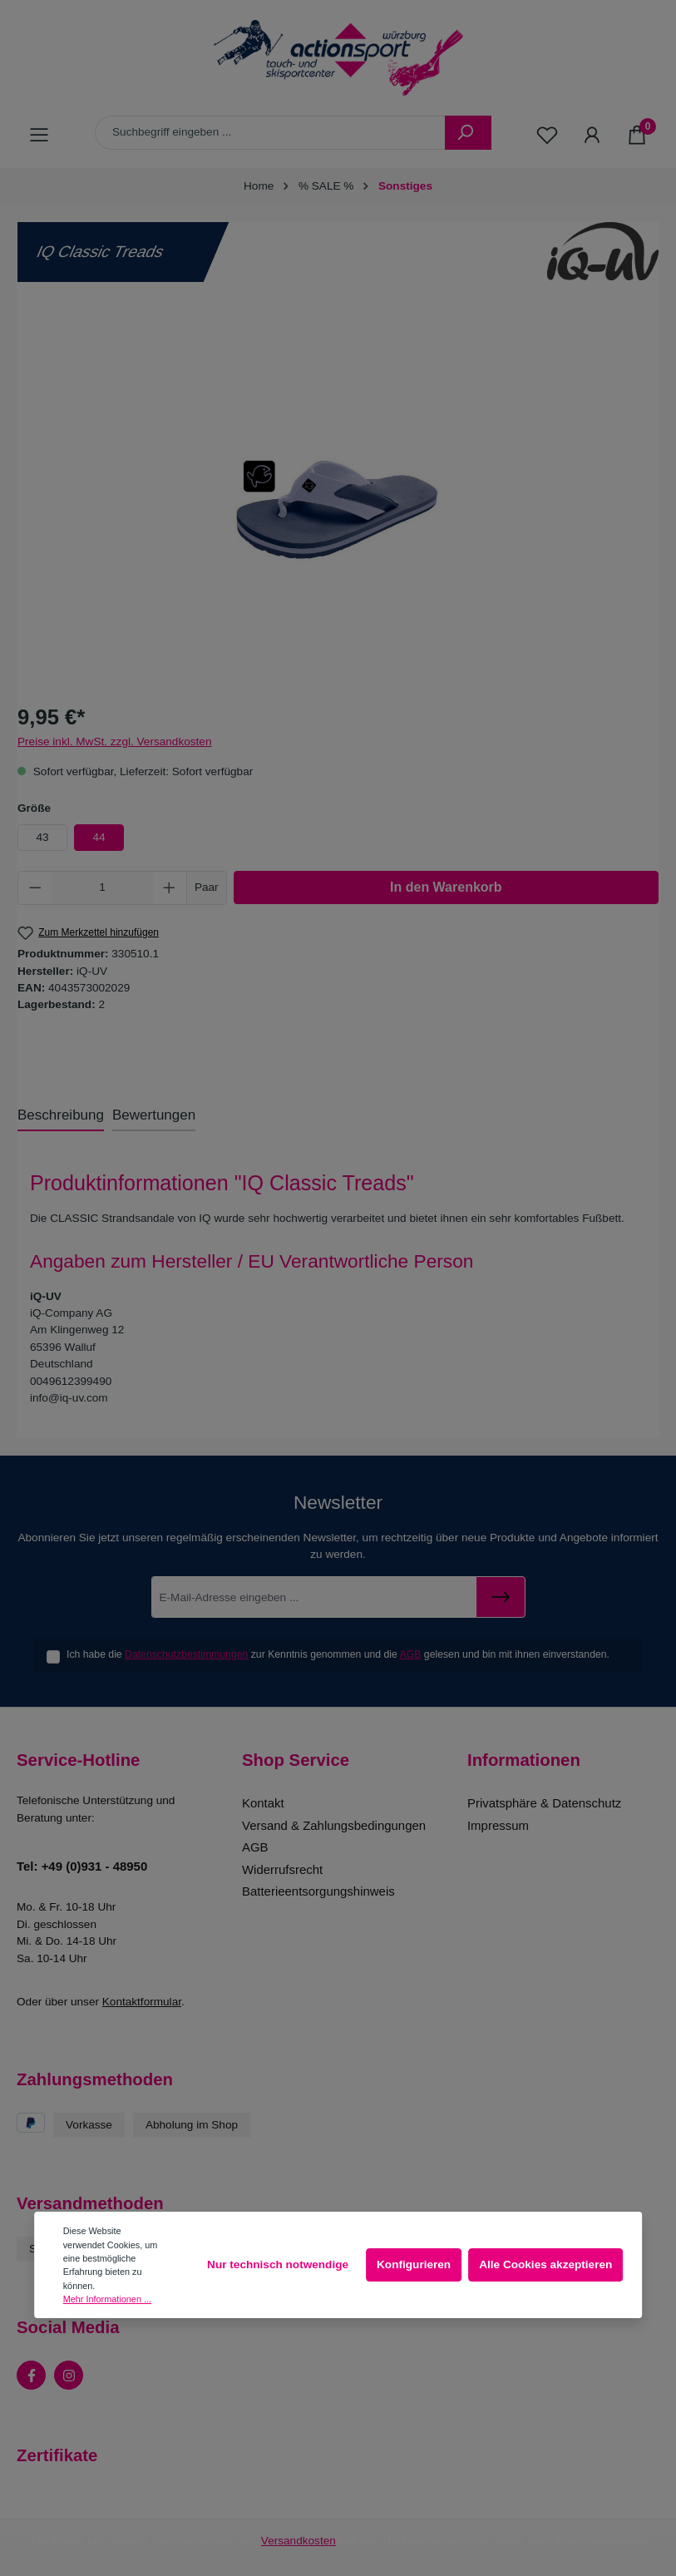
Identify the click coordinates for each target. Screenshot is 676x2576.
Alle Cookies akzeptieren (545, 2264)
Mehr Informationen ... (107, 2299)
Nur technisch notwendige (277, 2264)
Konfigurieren (414, 2264)
